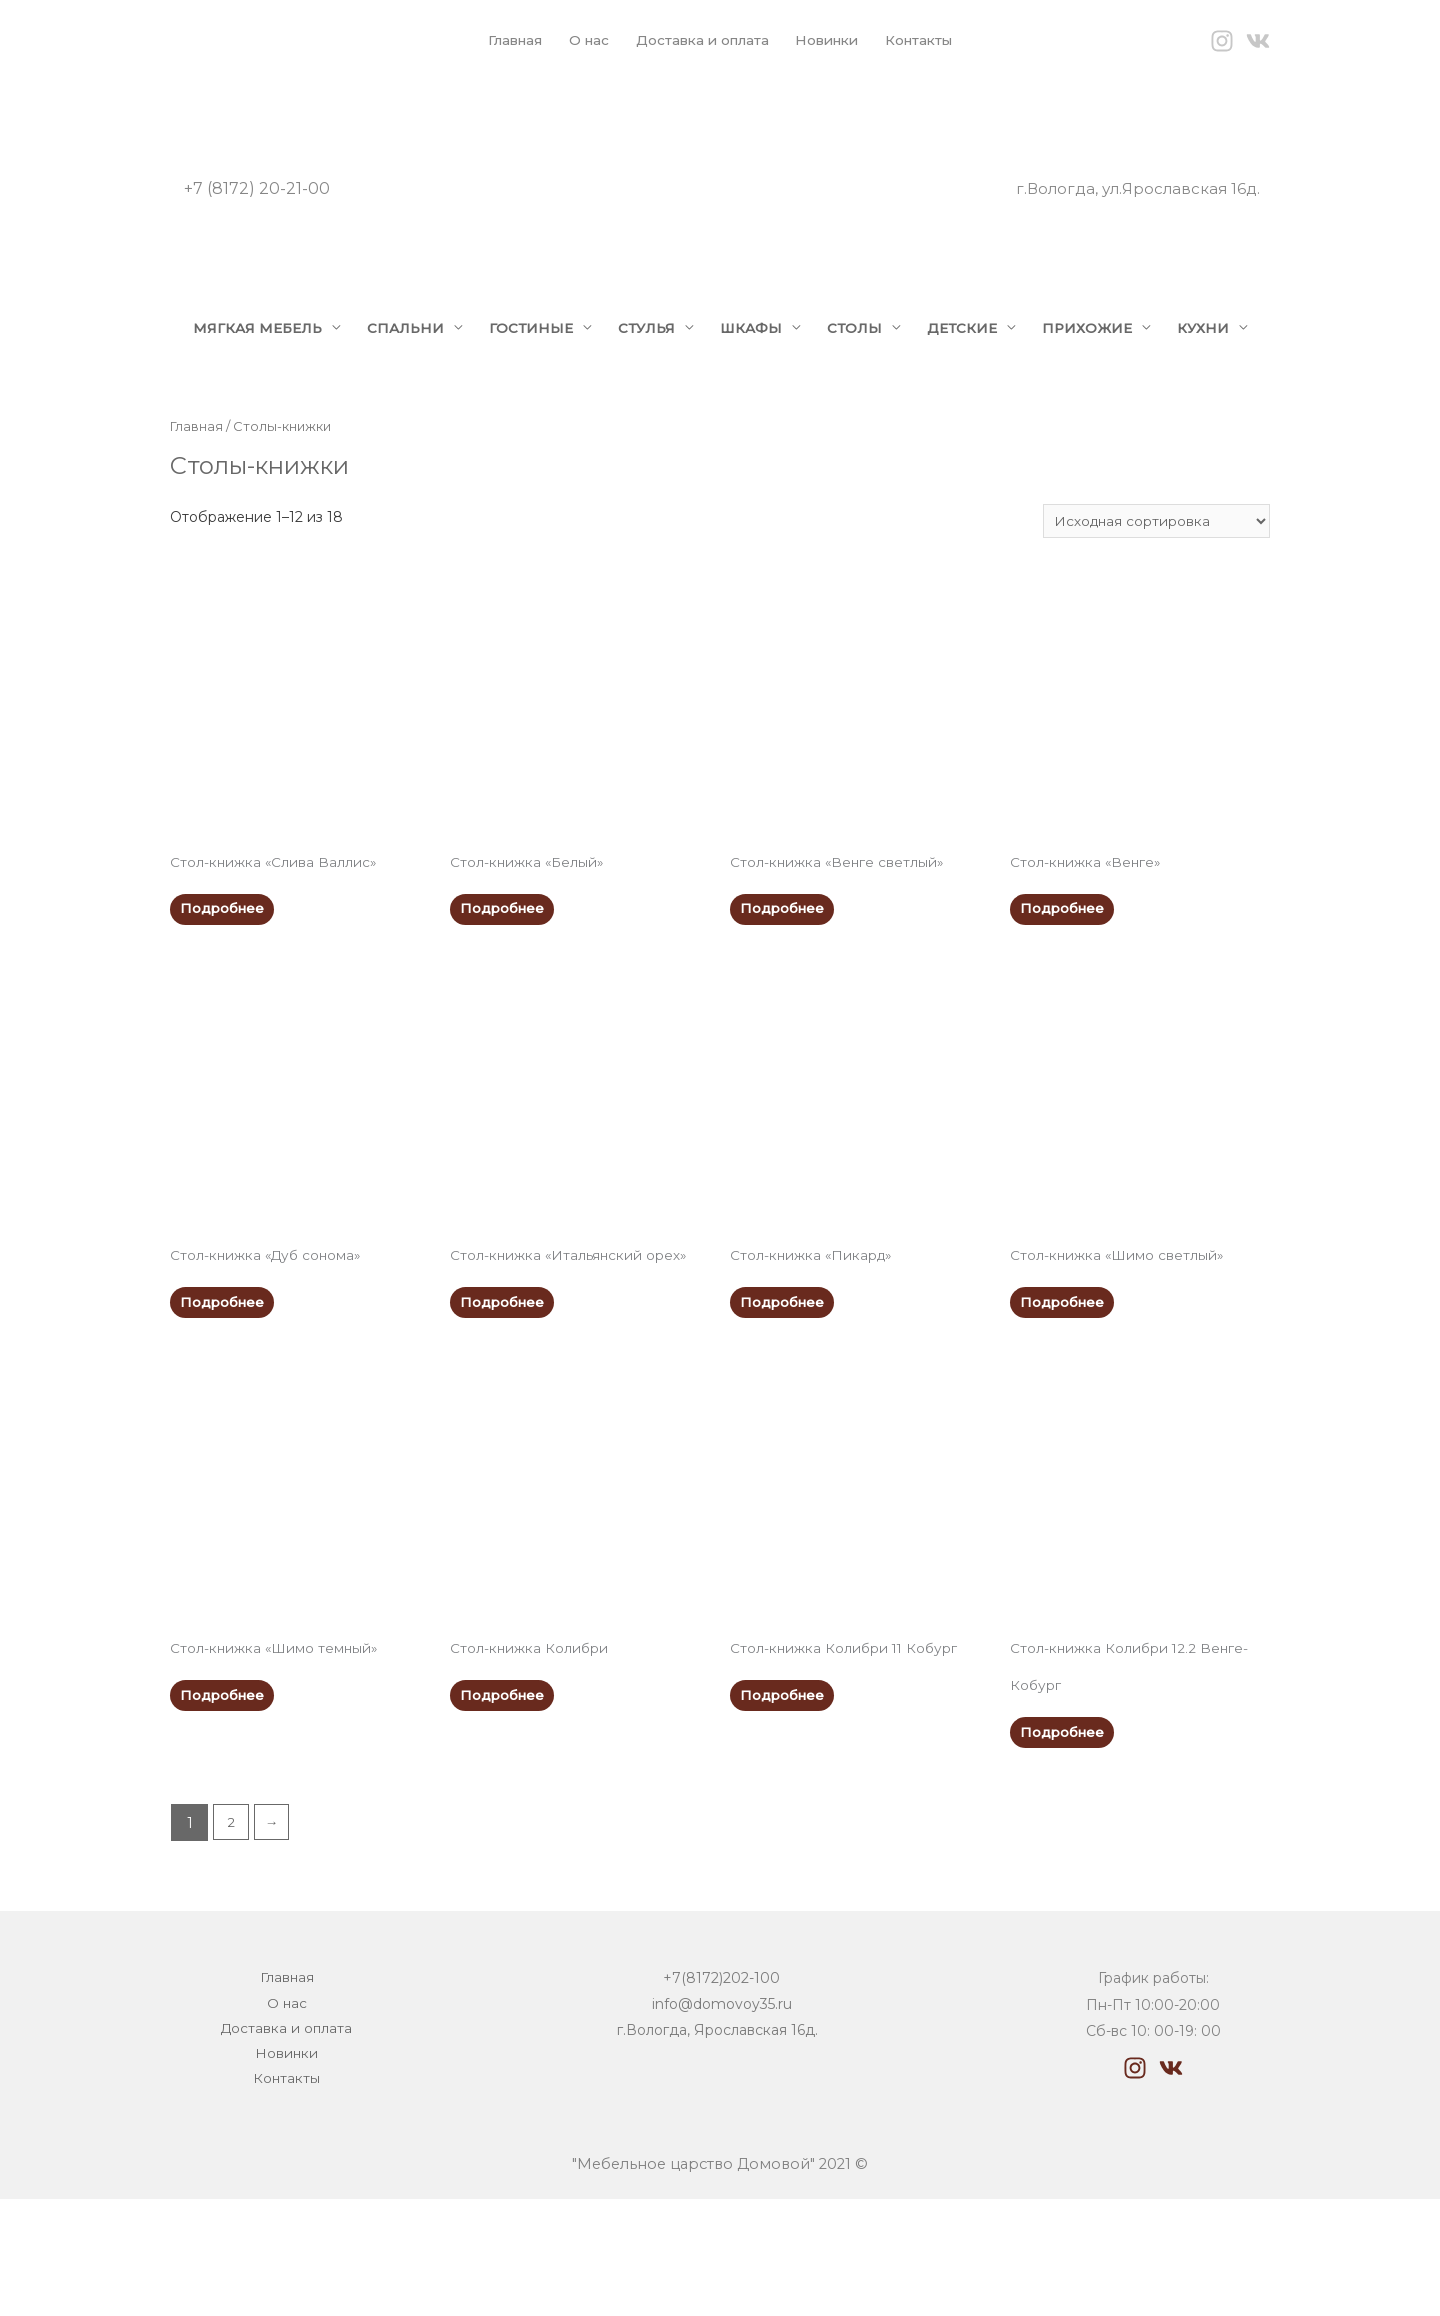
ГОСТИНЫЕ (536, 365)
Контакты (929, 40)
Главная (504, 40)
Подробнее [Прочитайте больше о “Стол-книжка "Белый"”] (504, 1012)
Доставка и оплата (700, 40)
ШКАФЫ (764, 365)
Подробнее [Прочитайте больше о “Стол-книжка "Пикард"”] (784, 1409)
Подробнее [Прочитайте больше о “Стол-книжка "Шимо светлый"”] (1064, 1409)
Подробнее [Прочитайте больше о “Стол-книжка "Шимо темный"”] (224, 1806)
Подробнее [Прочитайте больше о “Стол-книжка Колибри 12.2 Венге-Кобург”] (1064, 1844)
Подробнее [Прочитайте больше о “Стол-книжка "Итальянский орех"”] (504, 1409)
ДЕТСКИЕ (981, 365)
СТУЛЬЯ (656, 365)
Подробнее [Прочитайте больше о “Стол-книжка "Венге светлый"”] (784, 1012)
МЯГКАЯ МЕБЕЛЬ (252, 365)
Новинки (831, 40)
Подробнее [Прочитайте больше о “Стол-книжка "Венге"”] (1064, 1012)
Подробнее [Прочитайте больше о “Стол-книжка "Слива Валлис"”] (224, 1012)
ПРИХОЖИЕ (1110, 365)
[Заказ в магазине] (1154, 620)
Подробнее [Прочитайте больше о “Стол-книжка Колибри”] (504, 1806)
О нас (582, 40)
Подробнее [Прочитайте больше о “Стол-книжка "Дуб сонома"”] (224, 1409)
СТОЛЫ (870, 365)
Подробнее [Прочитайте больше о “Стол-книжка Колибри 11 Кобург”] (784, 1806)
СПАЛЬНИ (407, 365)
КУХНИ (210, 425)
